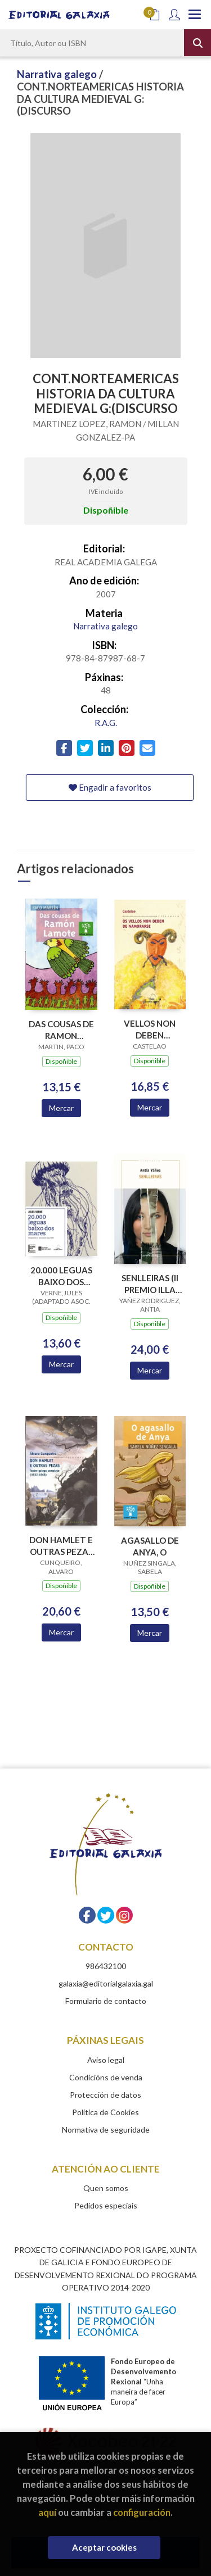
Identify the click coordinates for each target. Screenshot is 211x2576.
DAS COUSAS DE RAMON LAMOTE (61, 1030)
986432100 (106, 1966)
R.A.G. (106, 723)
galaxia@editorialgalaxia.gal (106, 1983)
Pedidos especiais (105, 2205)
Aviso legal (105, 2060)
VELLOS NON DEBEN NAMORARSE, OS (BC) (150, 1029)
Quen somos (105, 2188)
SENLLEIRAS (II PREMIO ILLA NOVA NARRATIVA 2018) (150, 1284)
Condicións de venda (105, 2077)
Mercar (61, 1108)
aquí (47, 2512)
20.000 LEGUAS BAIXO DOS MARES (61, 1276)
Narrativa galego (58, 74)
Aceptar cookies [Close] (104, 2547)
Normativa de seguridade (106, 2129)
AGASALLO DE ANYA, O (150, 1546)
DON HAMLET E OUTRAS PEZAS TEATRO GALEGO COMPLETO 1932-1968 (61, 1546)
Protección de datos (105, 2094)
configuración (141, 2512)
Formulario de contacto (105, 2001)
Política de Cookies (105, 2112)
